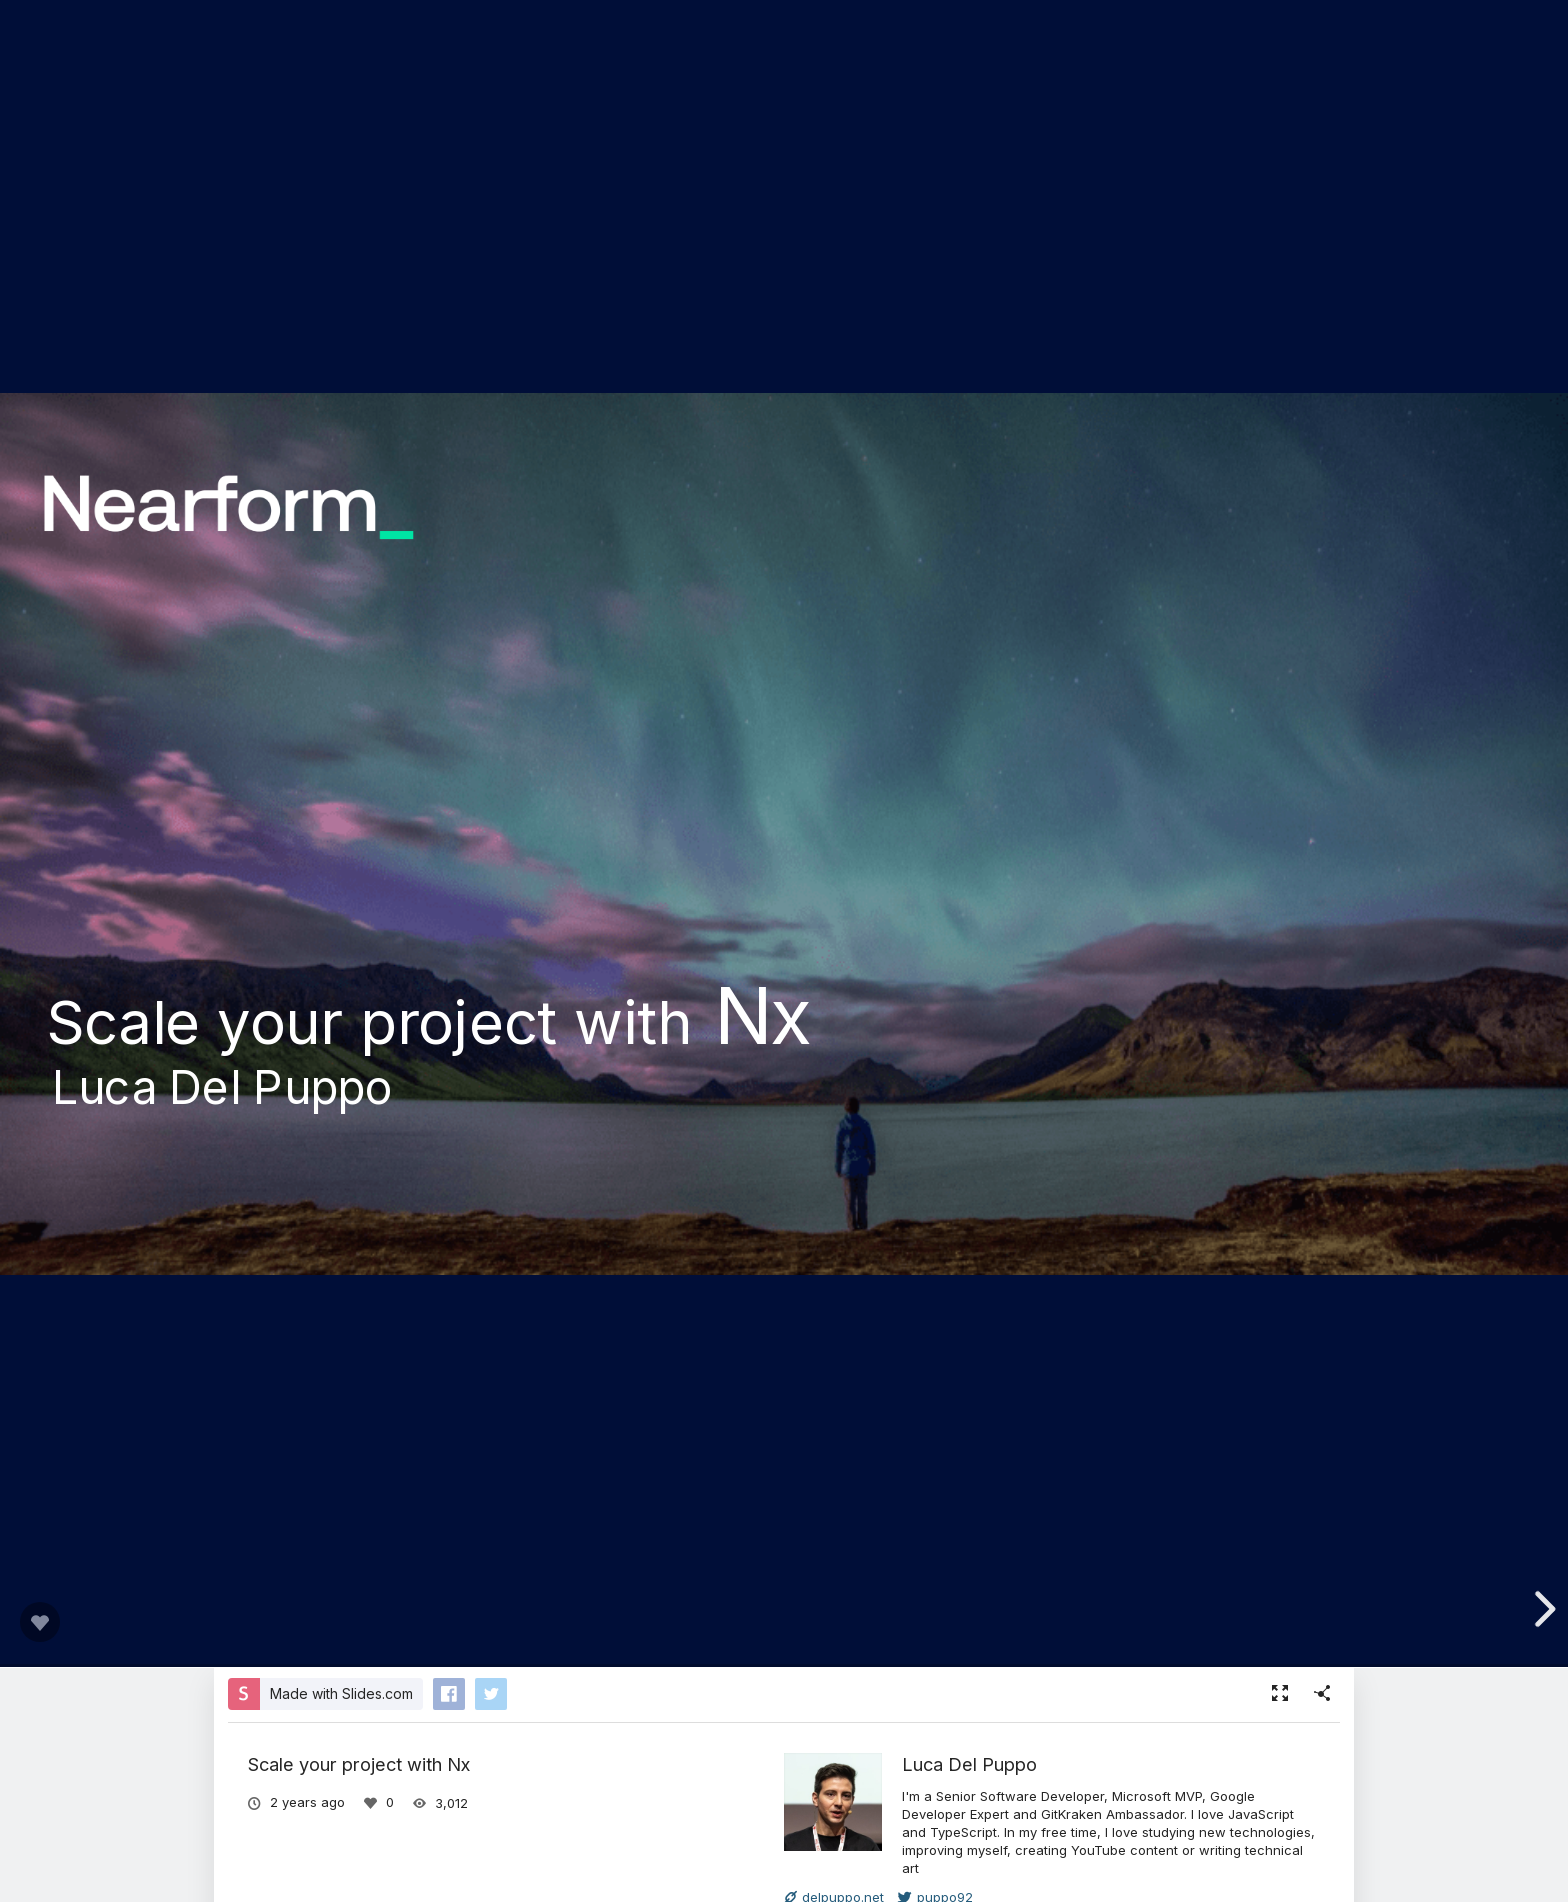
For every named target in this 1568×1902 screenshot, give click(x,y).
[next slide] (1542, 1609)
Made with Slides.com (341, 1693)
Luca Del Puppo (969, 1764)
